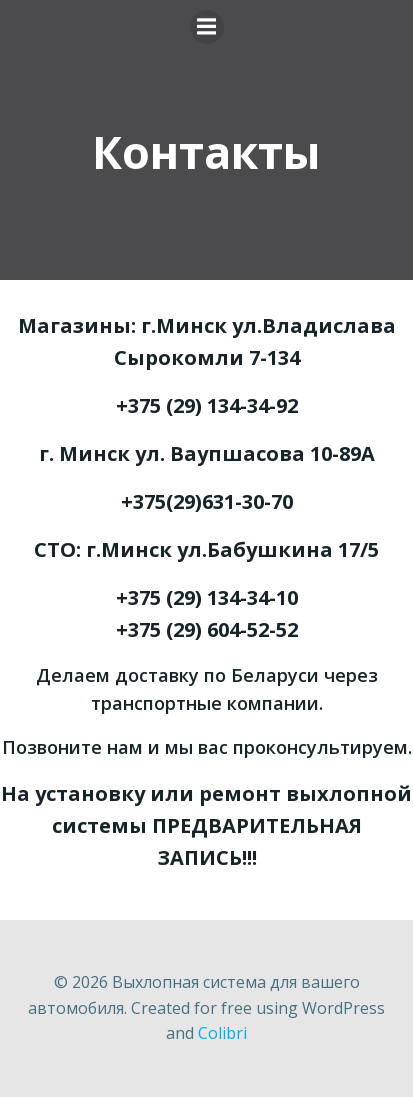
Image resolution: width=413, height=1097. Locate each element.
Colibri (222, 1033)
